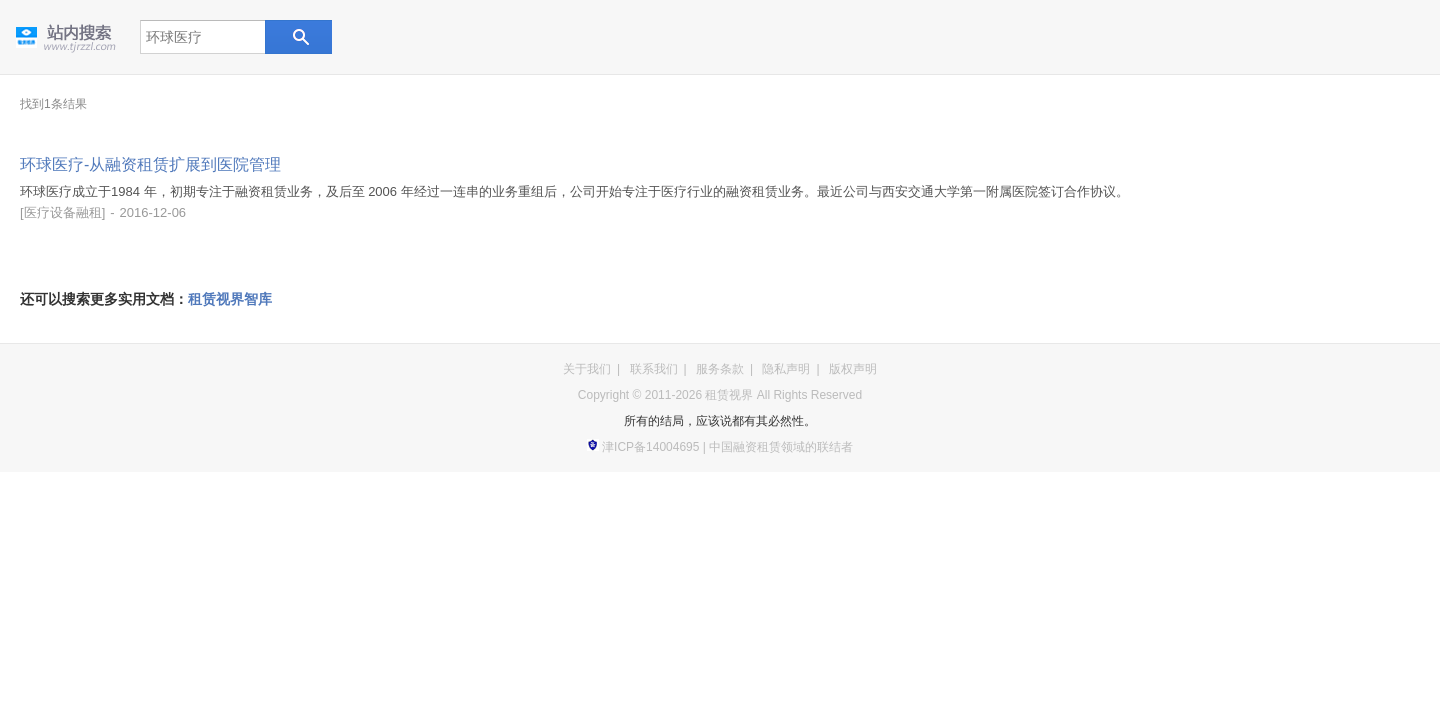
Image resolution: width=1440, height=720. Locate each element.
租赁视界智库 (230, 299)
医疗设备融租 (63, 212)
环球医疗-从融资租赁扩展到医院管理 (150, 164)
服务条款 (720, 369)
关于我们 (587, 369)
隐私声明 (786, 369)
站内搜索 (297, 37)
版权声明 (853, 369)
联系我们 (654, 369)
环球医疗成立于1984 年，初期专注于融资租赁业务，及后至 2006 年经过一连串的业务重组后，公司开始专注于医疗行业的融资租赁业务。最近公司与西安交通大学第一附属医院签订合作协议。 (574, 191)
